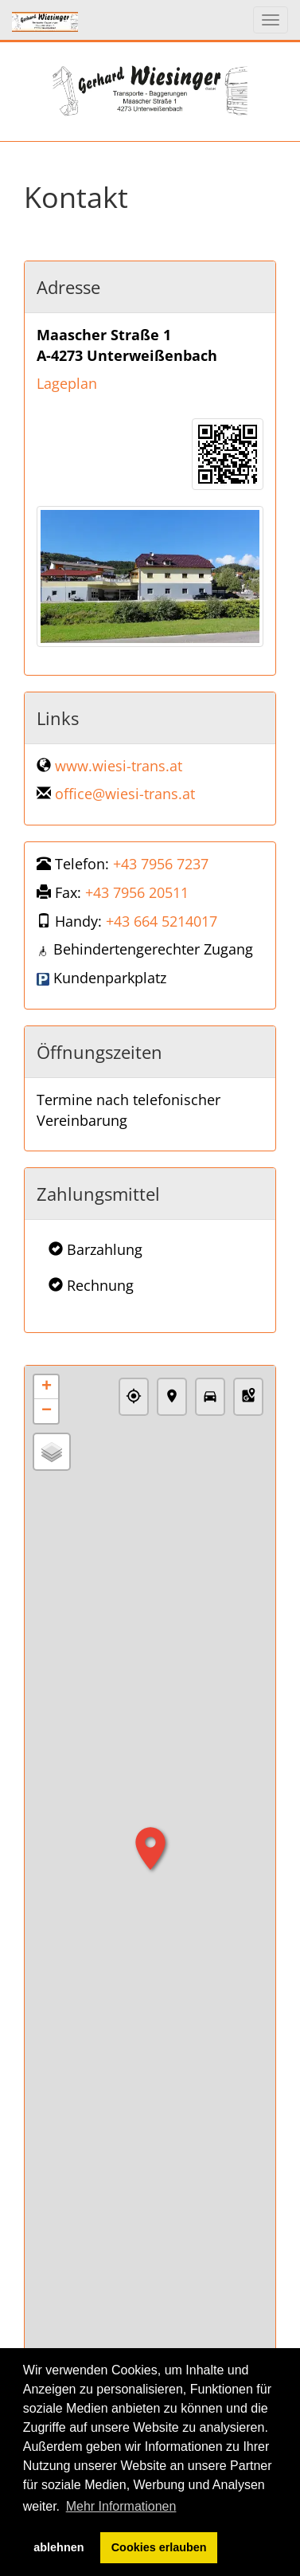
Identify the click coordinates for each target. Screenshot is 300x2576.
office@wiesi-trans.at (125, 793)
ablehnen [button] (58, 2547)
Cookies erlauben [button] (159, 2547)
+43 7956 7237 (160, 863)
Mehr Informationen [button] (121, 2506)
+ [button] (46, 1387)
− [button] (46, 1411)
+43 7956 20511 (137, 892)
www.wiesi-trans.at (118, 765)
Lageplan (67, 383)
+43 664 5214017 (161, 921)
